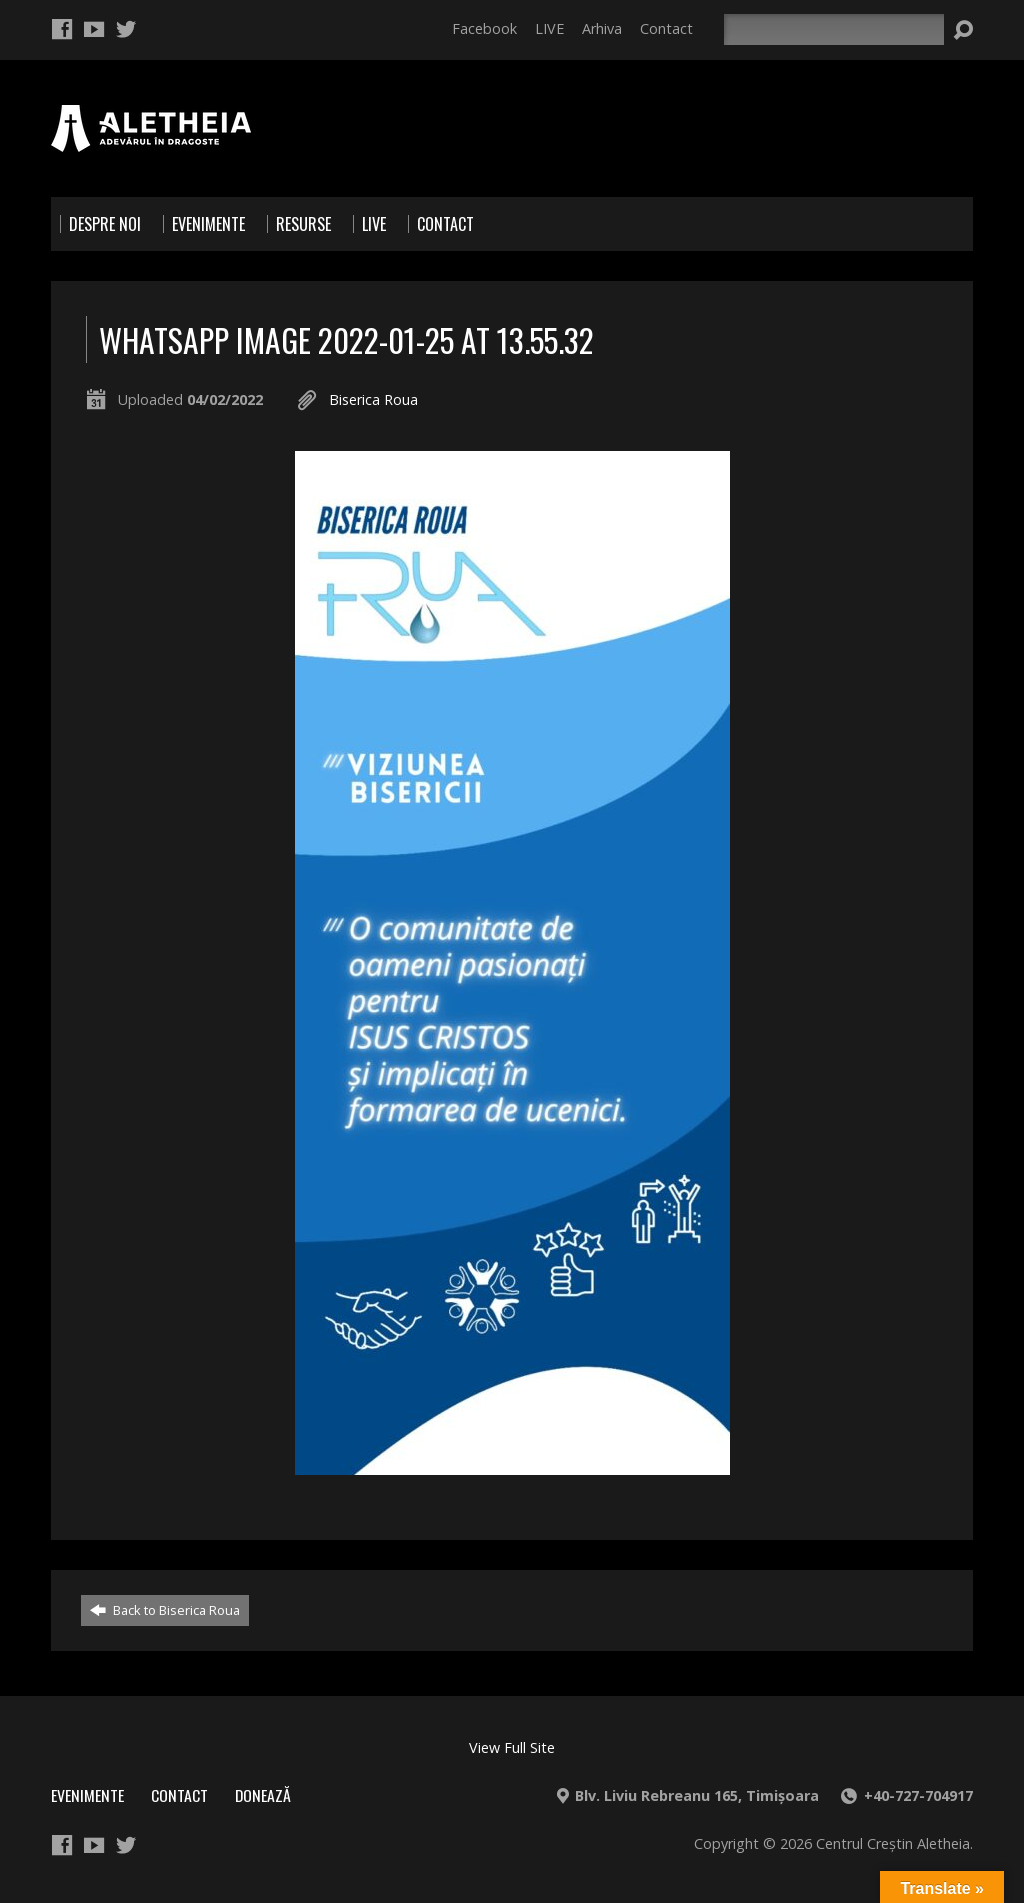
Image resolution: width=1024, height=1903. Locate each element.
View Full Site (512, 1747)
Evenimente (87, 1795)
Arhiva (602, 28)
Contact (666, 28)
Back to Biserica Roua (165, 1610)
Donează (263, 1795)
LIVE (549, 28)
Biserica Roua (373, 399)
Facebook (484, 28)
